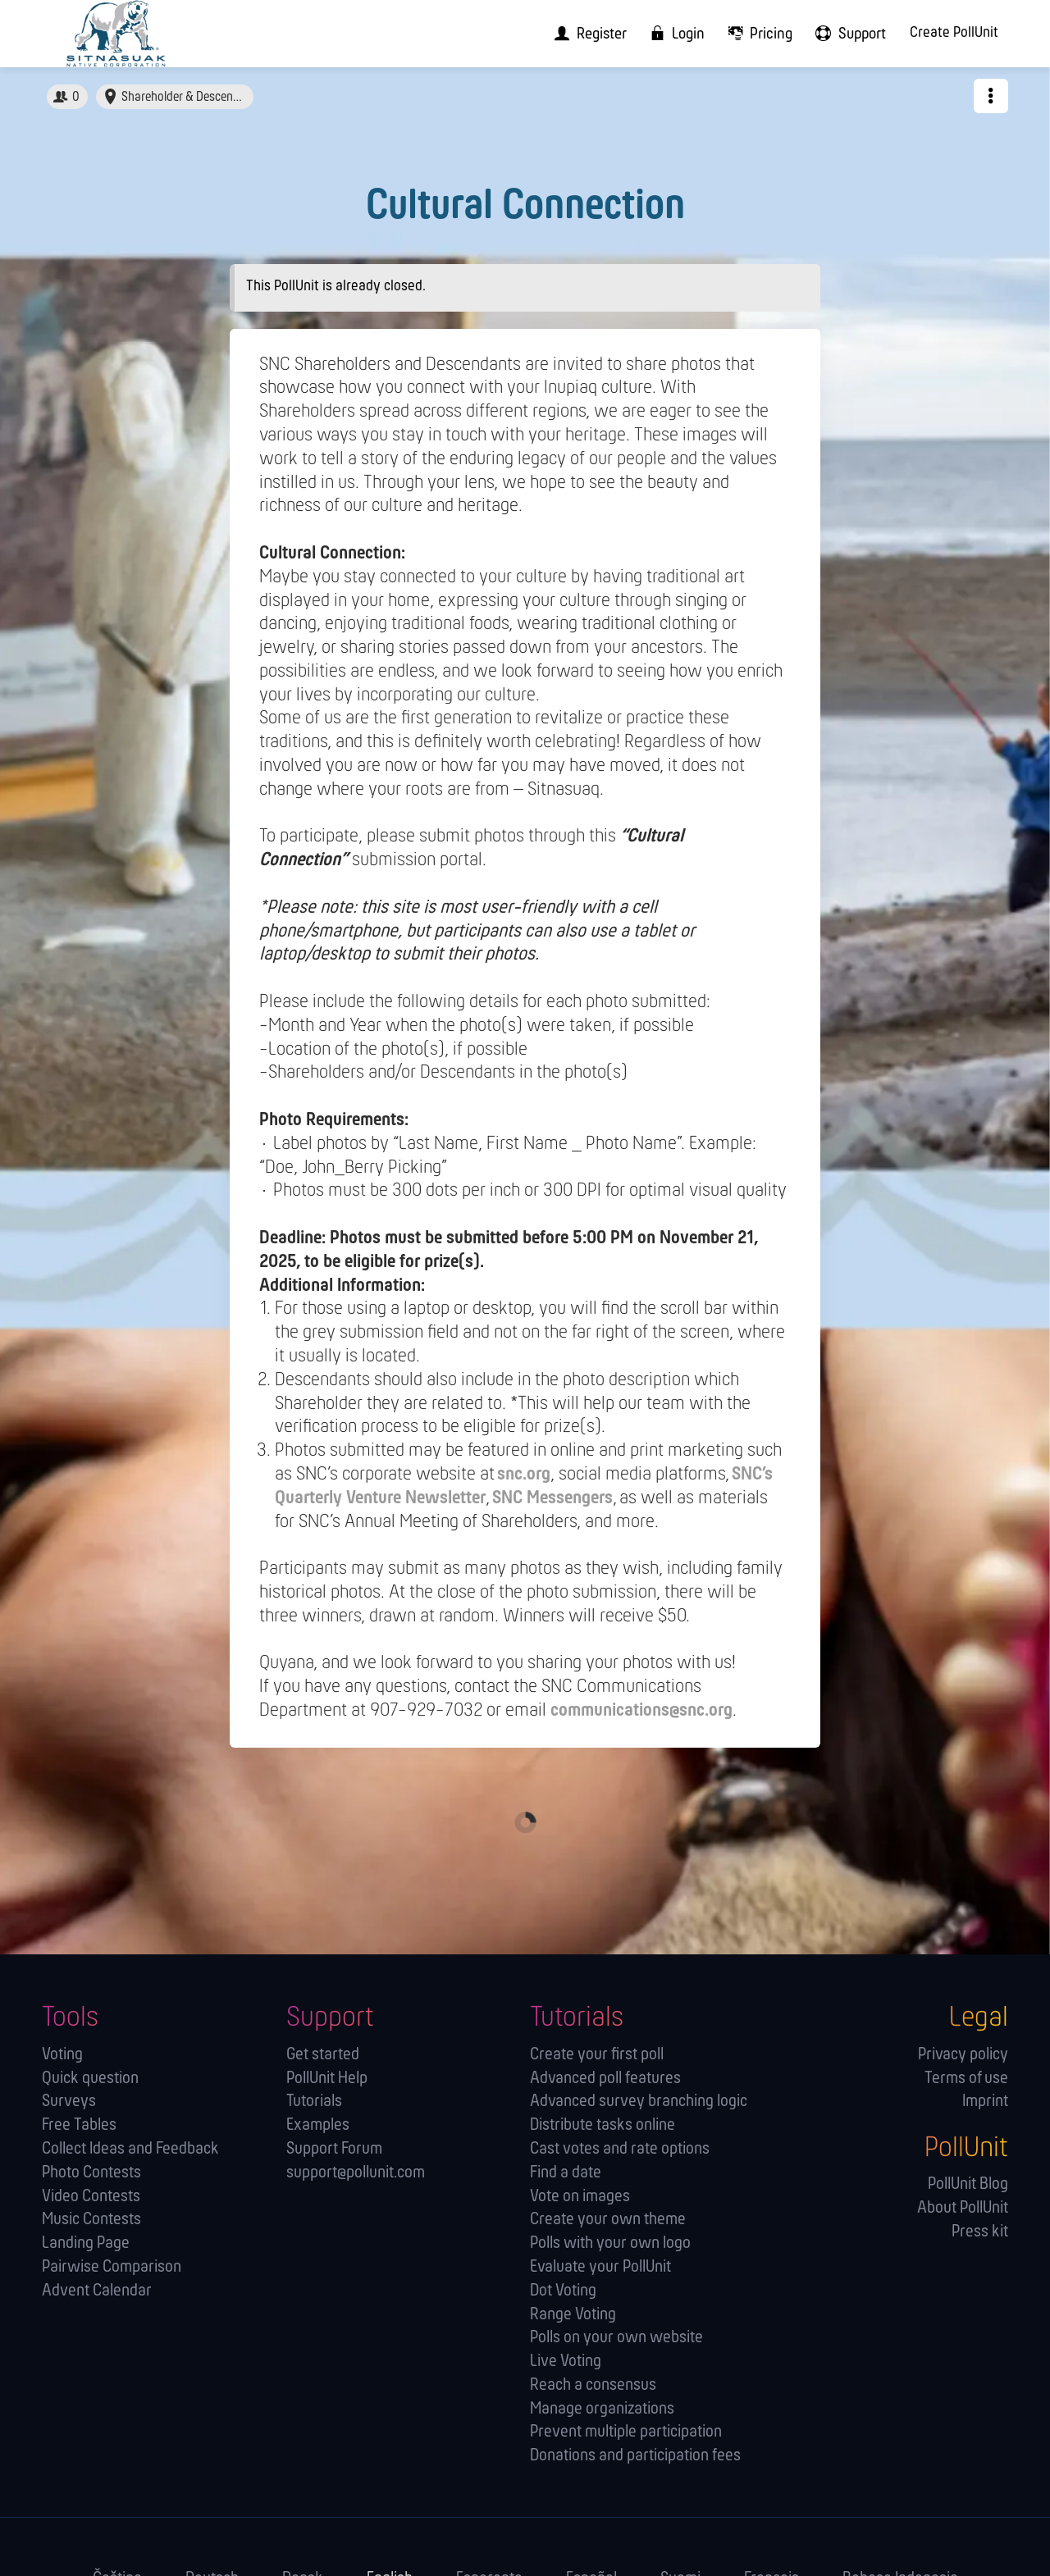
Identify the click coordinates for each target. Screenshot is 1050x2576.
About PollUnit (962, 2208)
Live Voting (565, 2361)
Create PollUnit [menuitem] (954, 33)
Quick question (90, 2078)
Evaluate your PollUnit (600, 2267)
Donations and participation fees (635, 2455)
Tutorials (314, 2101)
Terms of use (966, 2078)
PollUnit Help (327, 2078)
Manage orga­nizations (602, 2409)
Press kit (980, 2232)
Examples (317, 2125)
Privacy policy (963, 2054)
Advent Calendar (97, 2291)
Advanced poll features (605, 2078)
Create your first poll (597, 2054)
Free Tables (79, 2125)
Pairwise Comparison (111, 2267)
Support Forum (334, 2149)
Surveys (69, 2101)
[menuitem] (585, 33)
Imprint (985, 2101)
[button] (991, 96)
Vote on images (580, 2196)
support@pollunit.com (355, 2173)
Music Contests (91, 2219)
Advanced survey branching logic (638, 2101)
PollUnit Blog (968, 2184)
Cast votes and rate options (620, 2149)
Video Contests (91, 2196)
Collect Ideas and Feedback (130, 2149)
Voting (62, 2054)
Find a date (565, 2173)
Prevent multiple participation (626, 2432)
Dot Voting (563, 2291)
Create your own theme (608, 2219)
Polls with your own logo (610, 2243)
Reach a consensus (593, 2385)
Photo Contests (91, 2173)
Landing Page (86, 2243)
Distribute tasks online (602, 2125)
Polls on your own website (616, 2337)
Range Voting (573, 2314)
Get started (322, 2054)
